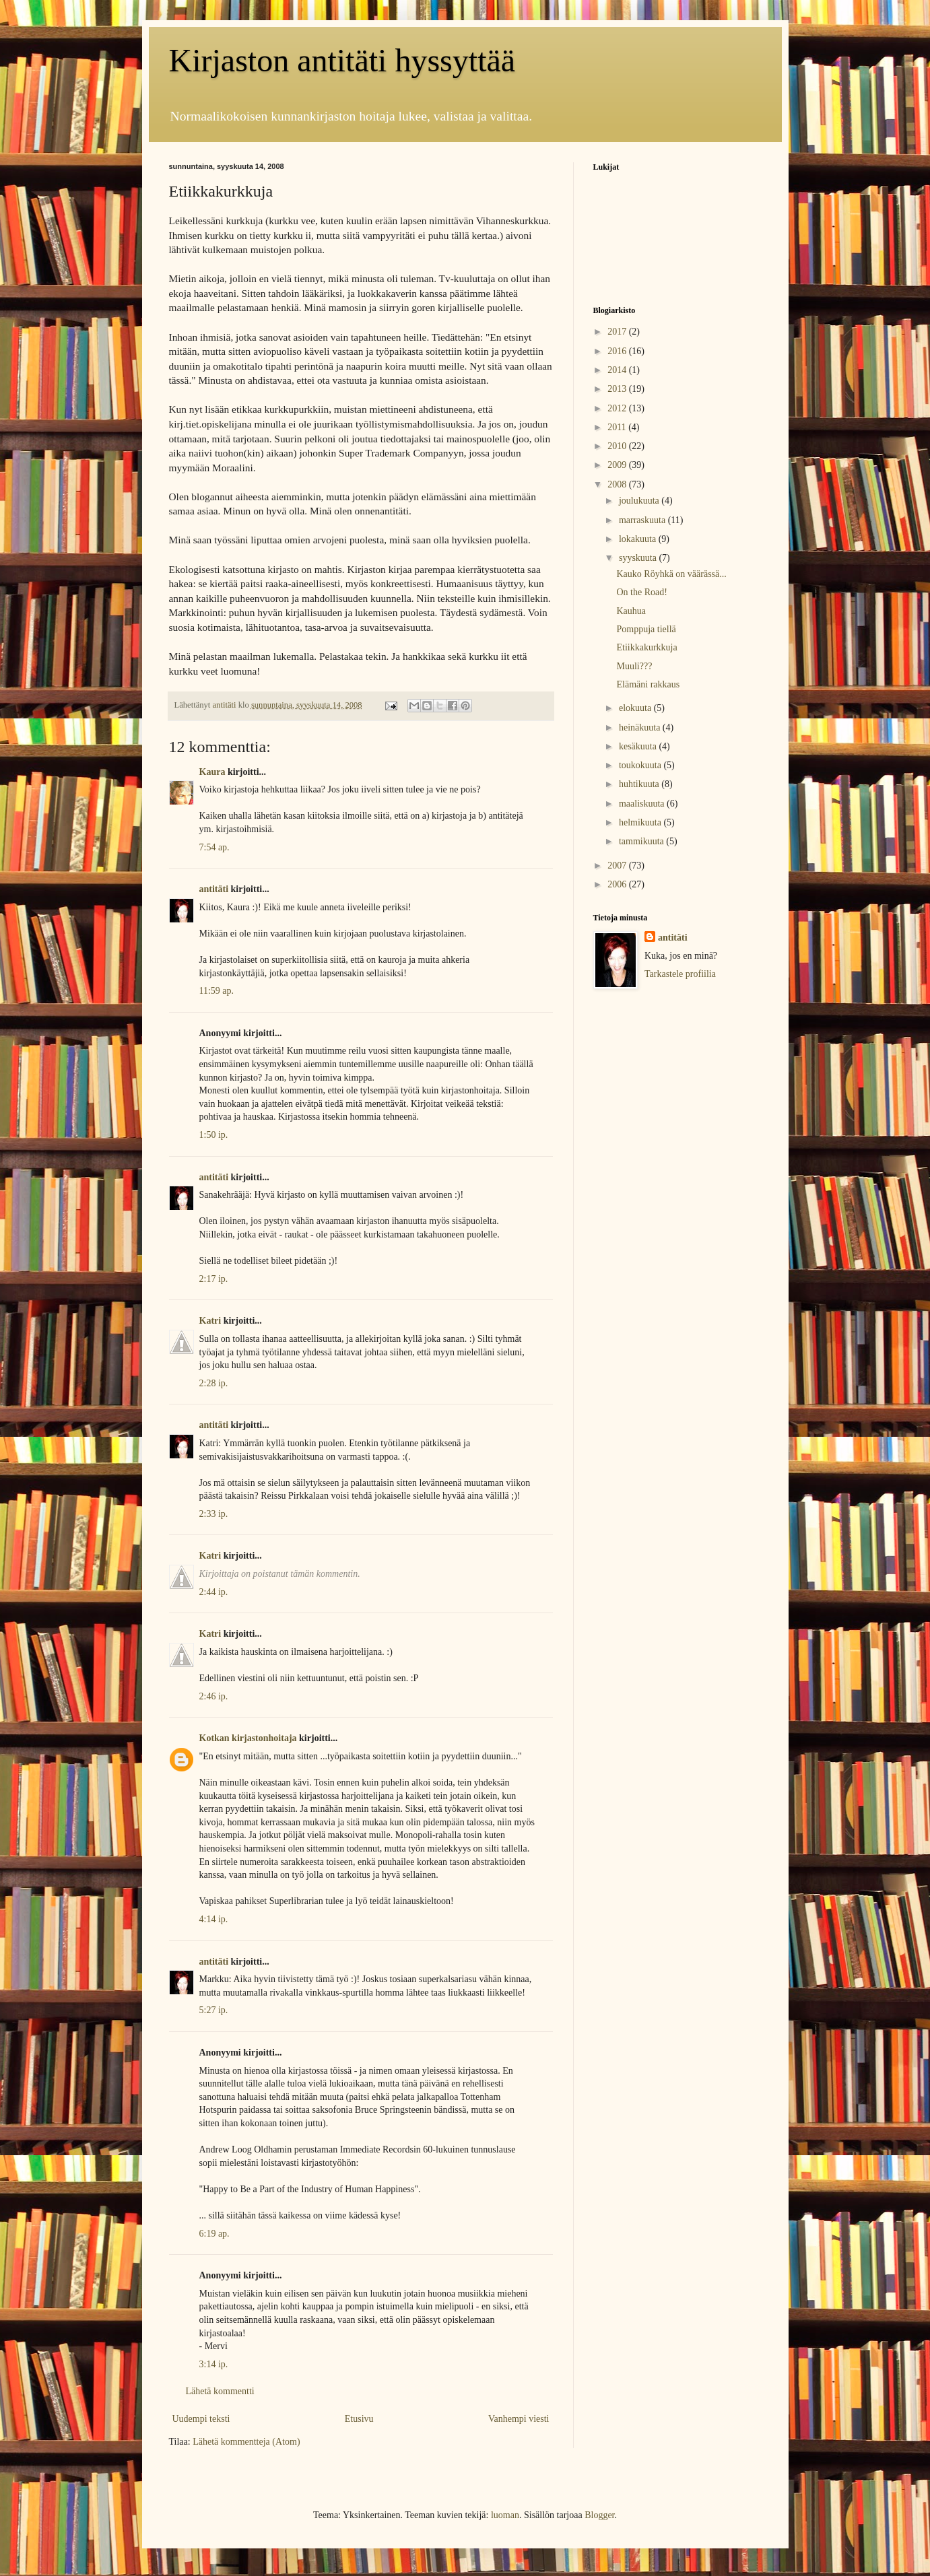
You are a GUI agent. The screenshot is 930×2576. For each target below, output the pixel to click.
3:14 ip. (213, 2364)
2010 (618, 446)
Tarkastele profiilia (680, 974)
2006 (618, 884)
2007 (618, 865)
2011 (617, 427)
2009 (618, 465)
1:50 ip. (213, 1135)
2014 (618, 370)
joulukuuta (640, 501)
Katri (210, 1321)
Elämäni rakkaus (647, 684)
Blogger (599, 2515)
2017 (618, 332)
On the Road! (641, 592)
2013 (618, 389)
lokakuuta (639, 539)
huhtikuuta (640, 784)
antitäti (214, 889)
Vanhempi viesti (519, 2419)
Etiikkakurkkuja (646, 647)
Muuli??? (634, 666)
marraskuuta (643, 520)
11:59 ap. (216, 991)
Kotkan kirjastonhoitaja (248, 1738)
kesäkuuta (639, 746)
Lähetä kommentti (220, 2391)
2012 (618, 408)
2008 (618, 484)
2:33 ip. (213, 1514)
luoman (505, 2515)
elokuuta (636, 708)
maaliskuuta (643, 804)
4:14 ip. (213, 1919)
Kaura (212, 772)
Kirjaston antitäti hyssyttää (342, 60)
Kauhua (631, 611)
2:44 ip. (213, 1592)
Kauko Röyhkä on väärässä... (671, 574)
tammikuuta (642, 841)
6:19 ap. (214, 2234)
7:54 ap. (214, 847)
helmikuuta (641, 822)
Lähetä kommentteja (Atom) (246, 2442)
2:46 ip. (213, 1696)
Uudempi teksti (201, 2419)
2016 (618, 351)
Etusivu (359, 2419)
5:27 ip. (213, 2010)
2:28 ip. (213, 1383)
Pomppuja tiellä (645, 629)
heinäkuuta (641, 727)
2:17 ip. (213, 1279)
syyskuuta (639, 558)
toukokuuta (641, 765)
